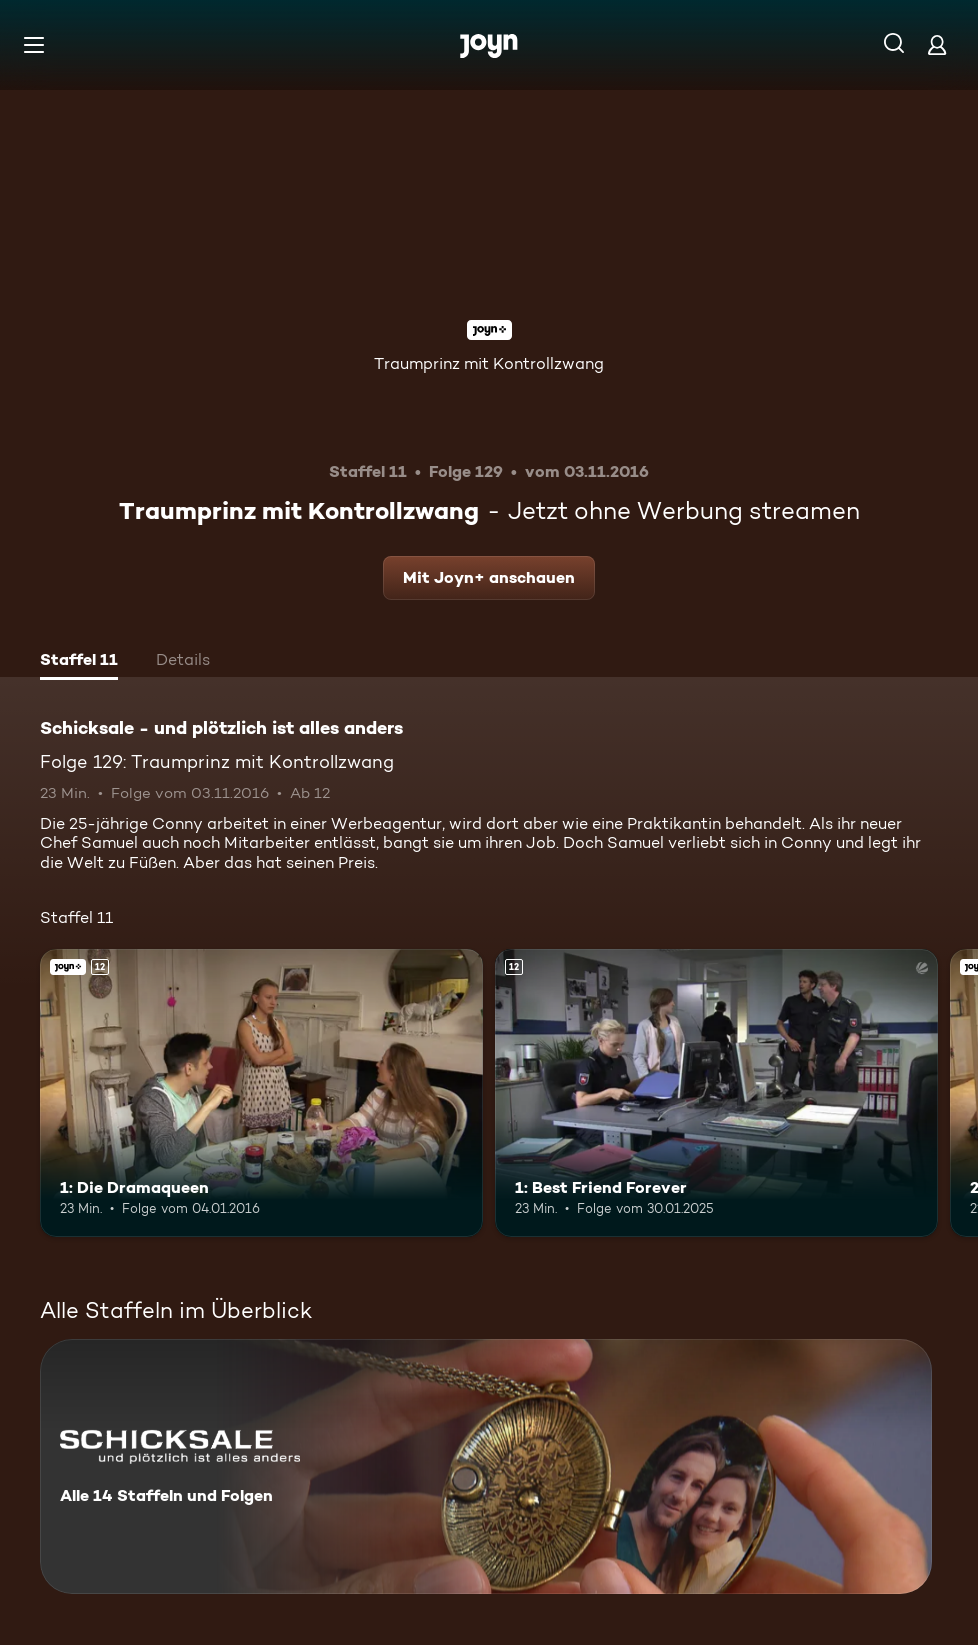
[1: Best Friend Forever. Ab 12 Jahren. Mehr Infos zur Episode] (716, 1093)
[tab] (79, 662)
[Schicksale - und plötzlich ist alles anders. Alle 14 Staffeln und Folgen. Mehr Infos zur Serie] (486, 1466)
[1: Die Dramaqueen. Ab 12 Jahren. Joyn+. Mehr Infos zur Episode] (261, 1093)
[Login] (937, 44)
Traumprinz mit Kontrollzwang (489, 363)
